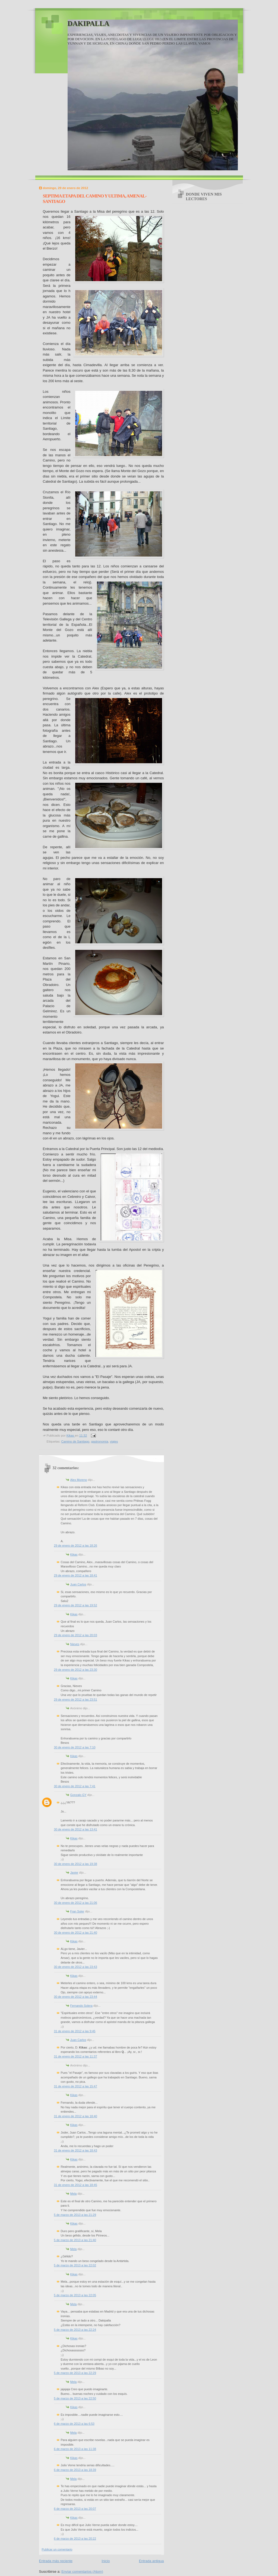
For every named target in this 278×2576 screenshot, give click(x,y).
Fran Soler (77, 1911)
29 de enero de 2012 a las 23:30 (75, 1669)
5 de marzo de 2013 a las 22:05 (75, 2295)
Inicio (106, 2561)
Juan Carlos (78, 1584)
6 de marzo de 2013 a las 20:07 (75, 2508)
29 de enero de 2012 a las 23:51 (75, 1699)
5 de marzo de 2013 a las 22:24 (75, 2329)
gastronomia (99, 1441)
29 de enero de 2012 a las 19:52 (75, 1605)
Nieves (75, 1644)
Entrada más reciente (56, 2561)
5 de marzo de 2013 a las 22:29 (75, 2372)
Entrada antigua (151, 2561)
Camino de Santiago (75, 1441)
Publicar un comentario (57, 2549)
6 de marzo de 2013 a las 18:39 (75, 2469)
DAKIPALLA (88, 23)
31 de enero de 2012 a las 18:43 (75, 2150)
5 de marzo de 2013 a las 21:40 (75, 2240)
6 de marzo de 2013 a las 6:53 (74, 2423)
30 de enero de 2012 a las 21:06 (75, 1902)
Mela (73, 2193)
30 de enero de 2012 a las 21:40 (75, 1932)
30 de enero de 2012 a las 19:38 (75, 1863)
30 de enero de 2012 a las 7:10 (75, 1747)
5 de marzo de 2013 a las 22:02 (75, 2265)
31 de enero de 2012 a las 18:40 (75, 2116)
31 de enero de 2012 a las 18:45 (75, 2185)
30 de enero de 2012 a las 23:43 (75, 1966)
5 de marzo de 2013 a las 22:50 (75, 2398)
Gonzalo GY (78, 1794)
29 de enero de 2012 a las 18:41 (75, 1575)
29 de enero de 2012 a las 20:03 (75, 1635)
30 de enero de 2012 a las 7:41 (75, 1786)
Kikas (74, 1554)
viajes (114, 1441)
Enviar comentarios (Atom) (82, 2571)
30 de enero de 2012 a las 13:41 (75, 1829)
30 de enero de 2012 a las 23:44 (75, 1996)
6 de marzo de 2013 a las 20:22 (75, 2538)
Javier (74, 1872)
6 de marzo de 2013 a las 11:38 (75, 2449)
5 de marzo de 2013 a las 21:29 (75, 2214)
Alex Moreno (78, 1479)
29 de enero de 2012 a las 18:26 (75, 1545)
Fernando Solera (81, 2005)
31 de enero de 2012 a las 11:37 (75, 2056)
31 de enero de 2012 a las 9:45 (75, 2031)
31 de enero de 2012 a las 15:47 (75, 2086)
